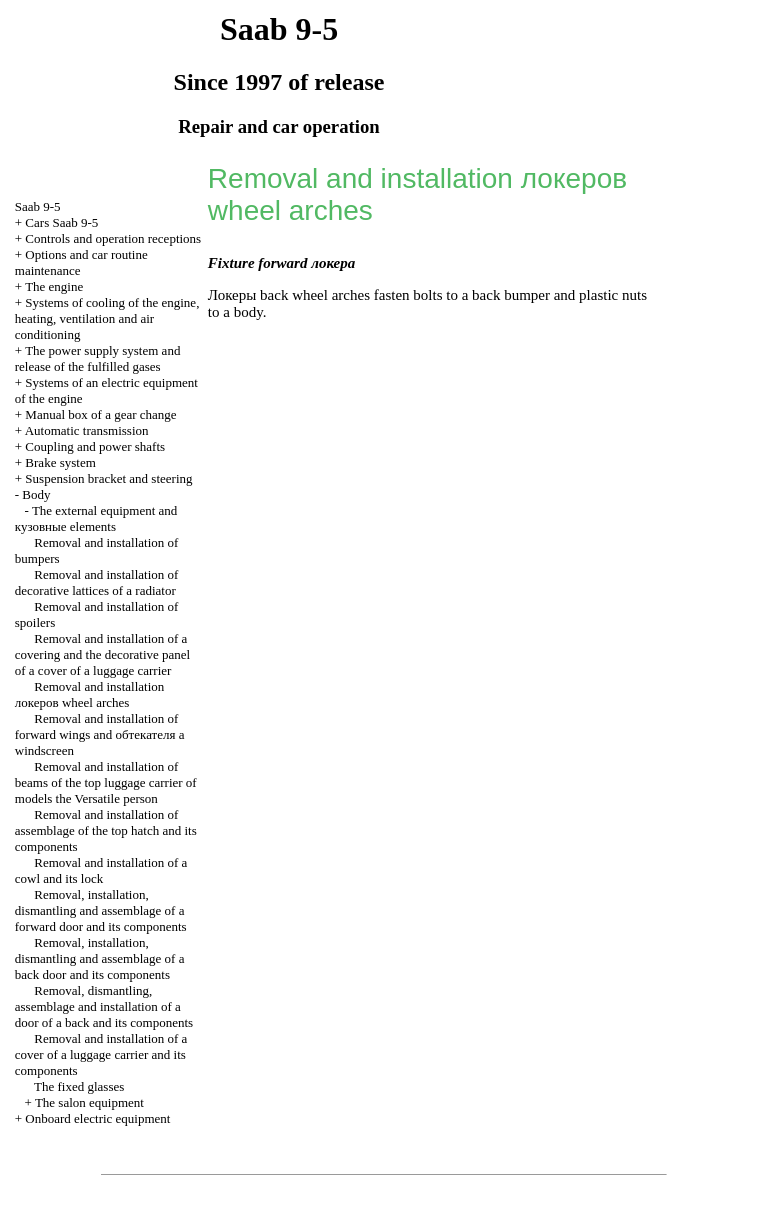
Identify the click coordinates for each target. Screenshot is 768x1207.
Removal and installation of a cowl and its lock (101, 870)
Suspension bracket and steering (108, 478)
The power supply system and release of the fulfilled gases (98, 358)
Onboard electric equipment (97, 1118)
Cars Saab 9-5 (61, 222)
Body (36, 494)
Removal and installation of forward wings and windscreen (100, 734)
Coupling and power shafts (95, 446)
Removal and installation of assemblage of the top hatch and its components (106, 830)
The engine (54, 286)
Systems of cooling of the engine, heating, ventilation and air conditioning (107, 318)
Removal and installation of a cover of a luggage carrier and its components (101, 1054)
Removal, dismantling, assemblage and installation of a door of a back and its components (104, 1006)
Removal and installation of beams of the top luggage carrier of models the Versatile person (106, 782)
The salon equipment (89, 1102)
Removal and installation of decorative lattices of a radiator (97, 582)
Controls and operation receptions (113, 238)
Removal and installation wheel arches (89, 694)
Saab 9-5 (38, 206)
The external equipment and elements (96, 518)
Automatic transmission (87, 430)
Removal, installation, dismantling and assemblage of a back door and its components (100, 958)
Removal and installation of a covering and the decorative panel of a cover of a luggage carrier (102, 654)
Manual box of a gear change (100, 414)
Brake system (60, 462)
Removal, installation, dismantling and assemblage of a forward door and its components (101, 910)
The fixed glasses (79, 1086)
